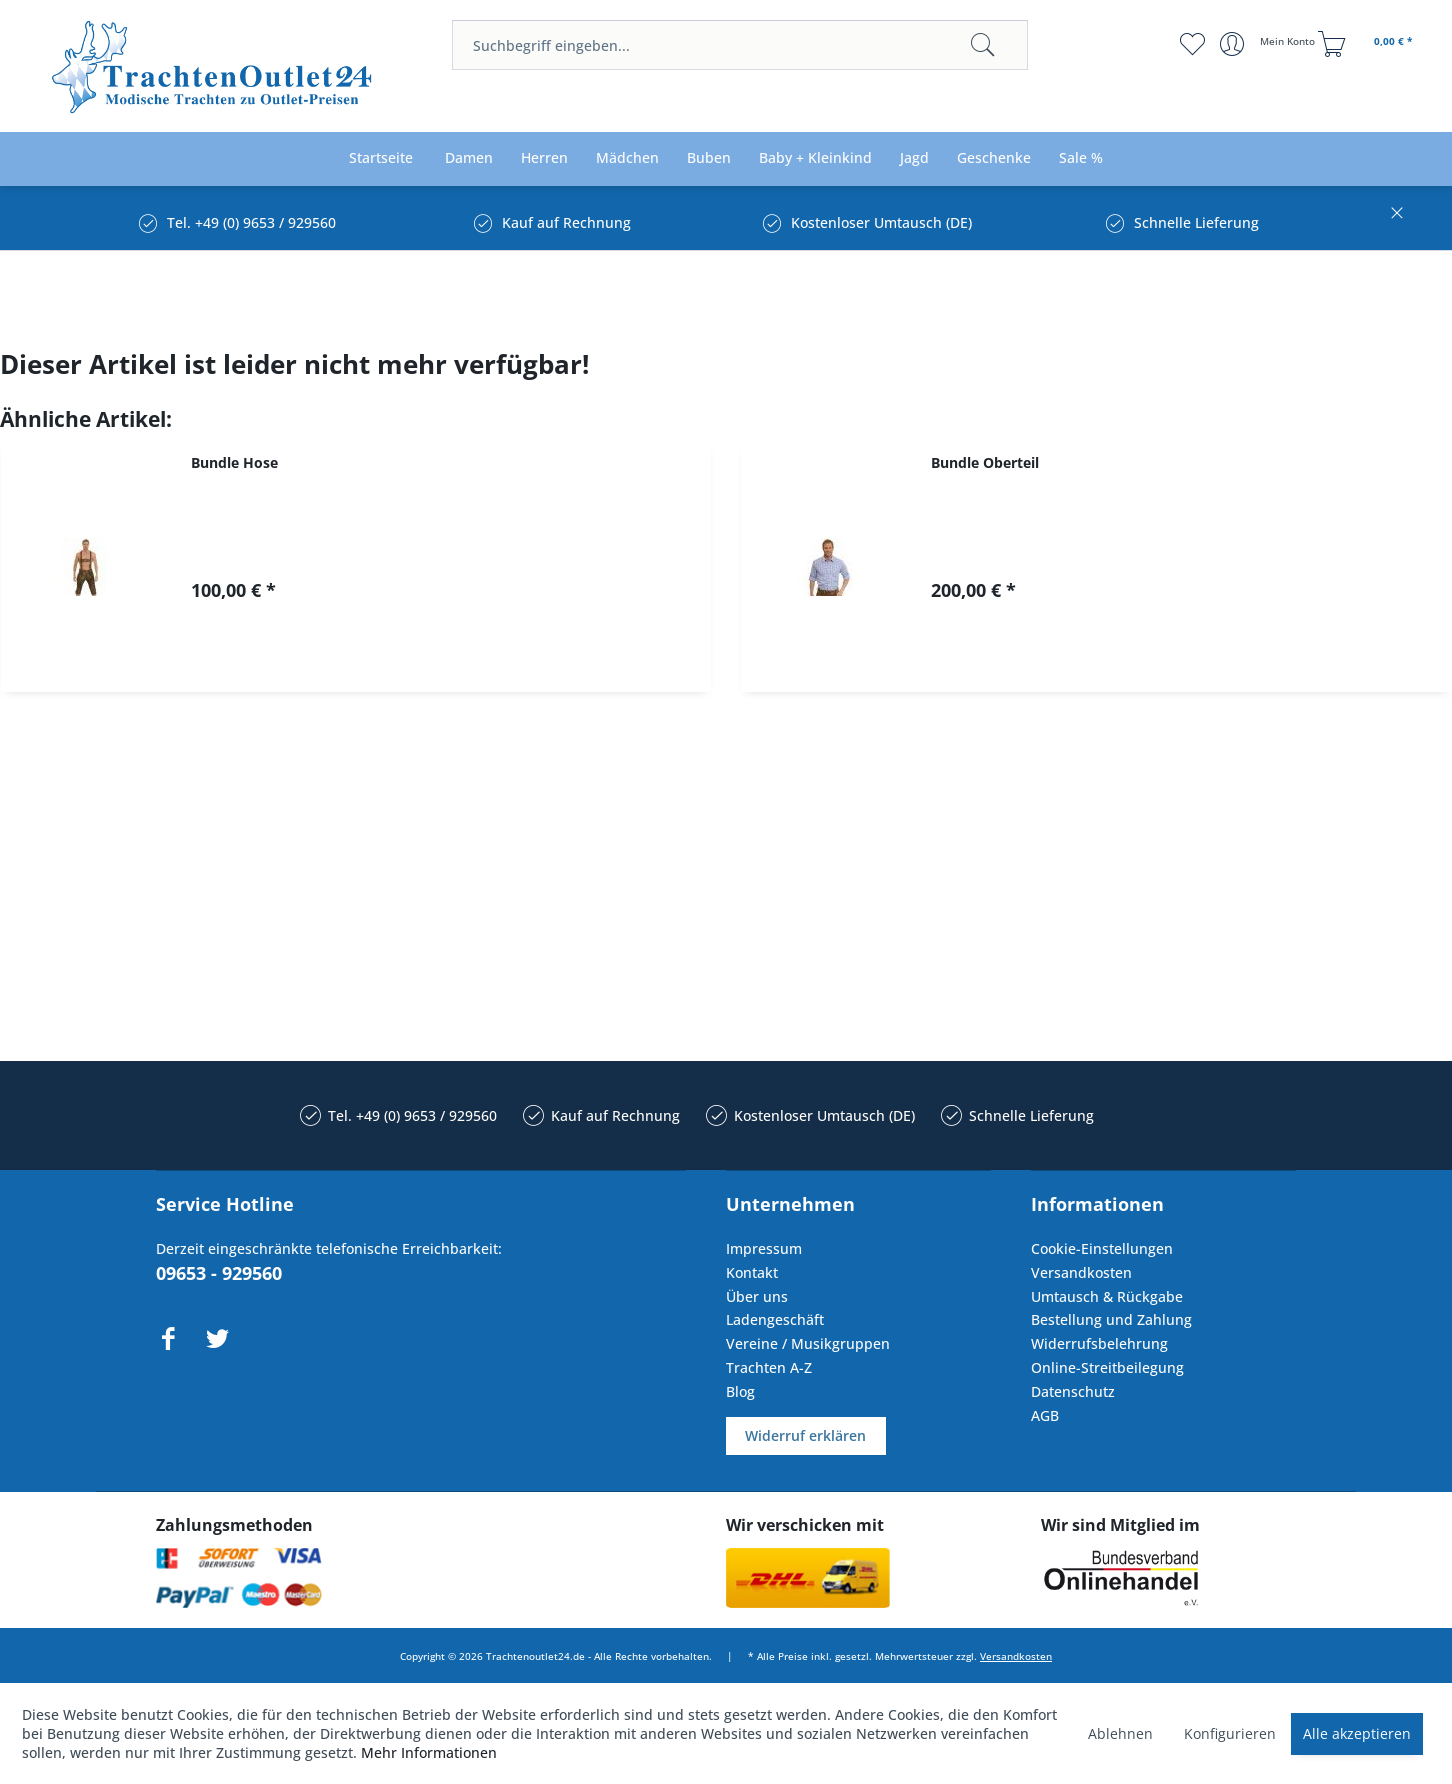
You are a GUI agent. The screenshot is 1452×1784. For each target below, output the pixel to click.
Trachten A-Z (769, 1367)
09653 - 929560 (219, 1273)
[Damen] (469, 158)
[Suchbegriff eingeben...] (740, 45)
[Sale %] (1081, 158)
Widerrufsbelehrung (1099, 1343)
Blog (740, 1391)
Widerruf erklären (805, 1435)
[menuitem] (740, 45)
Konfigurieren (1230, 1733)
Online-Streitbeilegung (1107, 1367)
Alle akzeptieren (1357, 1733)
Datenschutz (1073, 1391)
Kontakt (752, 1272)
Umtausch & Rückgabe (1107, 1296)
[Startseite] (381, 158)
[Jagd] (914, 158)
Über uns (757, 1296)
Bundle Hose (234, 462)
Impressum (764, 1248)
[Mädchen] (627, 158)
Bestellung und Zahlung (1111, 1319)
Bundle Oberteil (985, 462)
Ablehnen (1120, 1733)
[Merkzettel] (1192, 44)
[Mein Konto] (1269, 44)
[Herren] (544, 158)
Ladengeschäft (775, 1319)
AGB (1045, 1415)
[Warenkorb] (1368, 44)
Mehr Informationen (429, 1752)
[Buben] (709, 158)
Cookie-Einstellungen (1102, 1248)
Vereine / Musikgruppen (808, 1343)
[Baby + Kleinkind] (815, 158)
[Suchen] (983, 45)
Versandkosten (1081, 1272)
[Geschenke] (994, 158)
